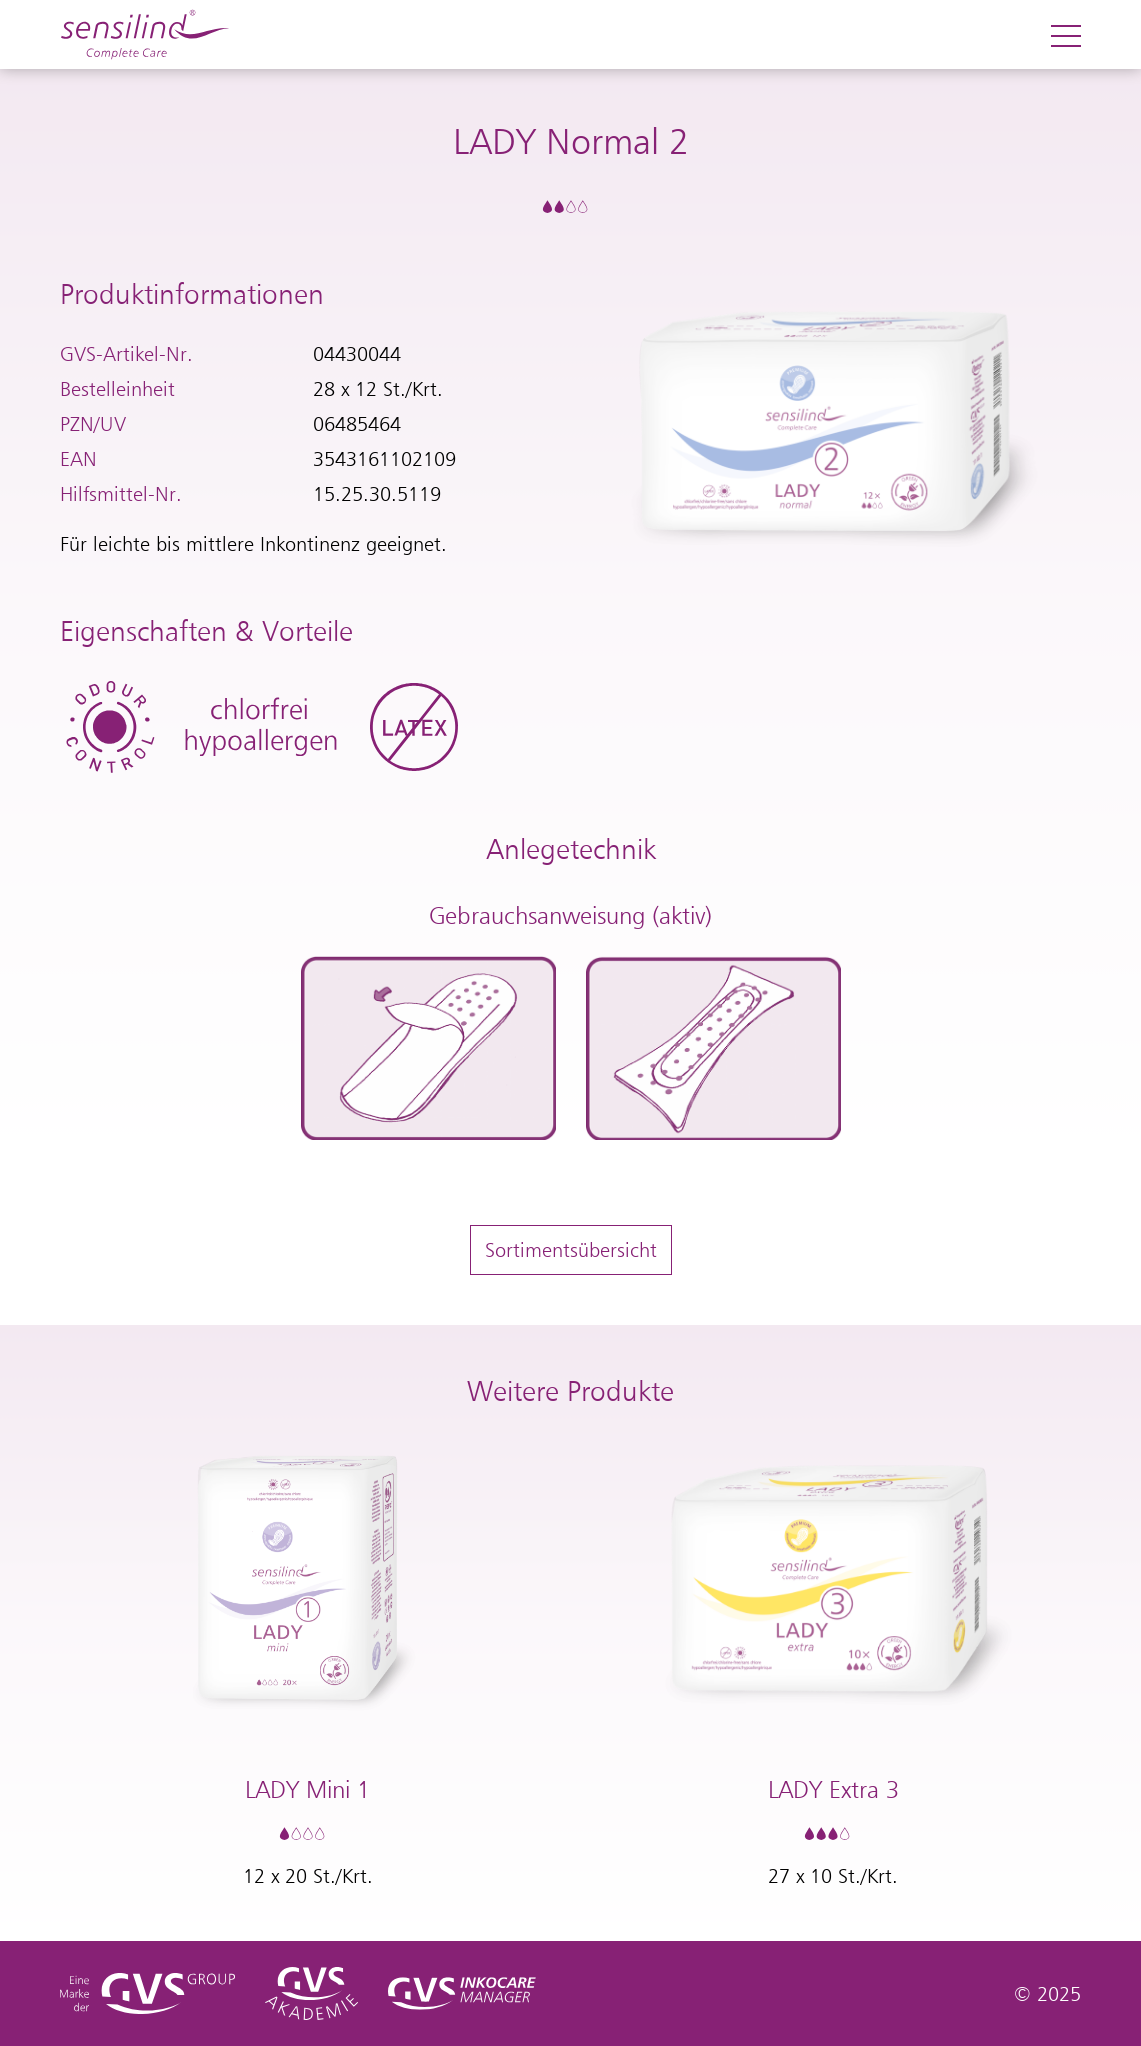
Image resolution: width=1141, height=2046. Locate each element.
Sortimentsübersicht (571, 1250)
